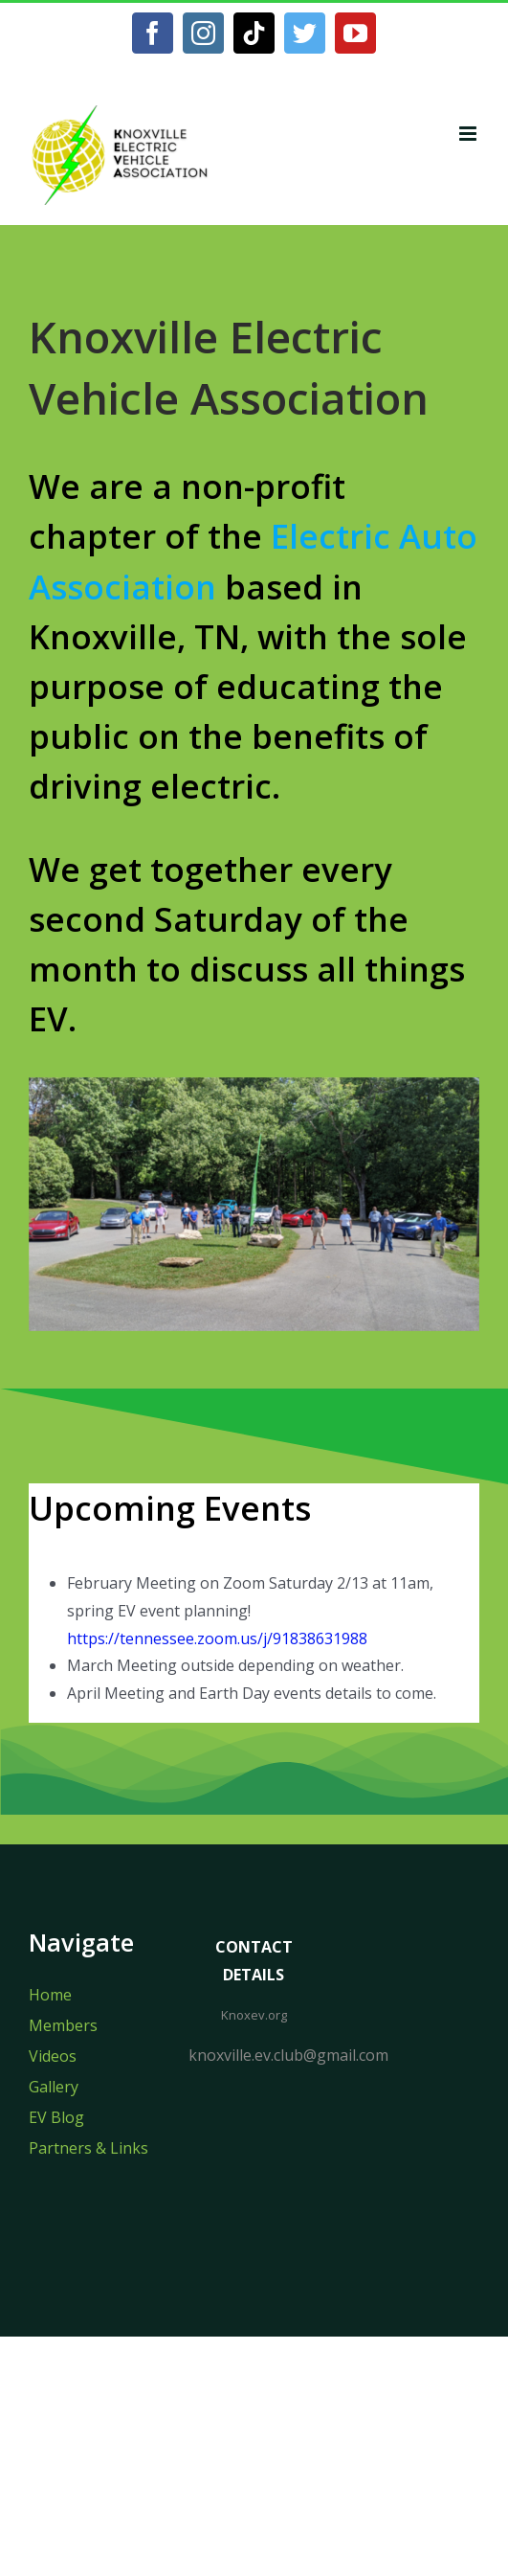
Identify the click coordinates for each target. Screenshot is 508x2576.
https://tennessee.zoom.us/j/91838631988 (217, 1638)
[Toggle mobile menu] (469, 134)
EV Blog (56, 2117)
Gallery (53, 2086)
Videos (53, 2056)
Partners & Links (88, 2147)
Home (50, 1994)
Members (63, 2025)
